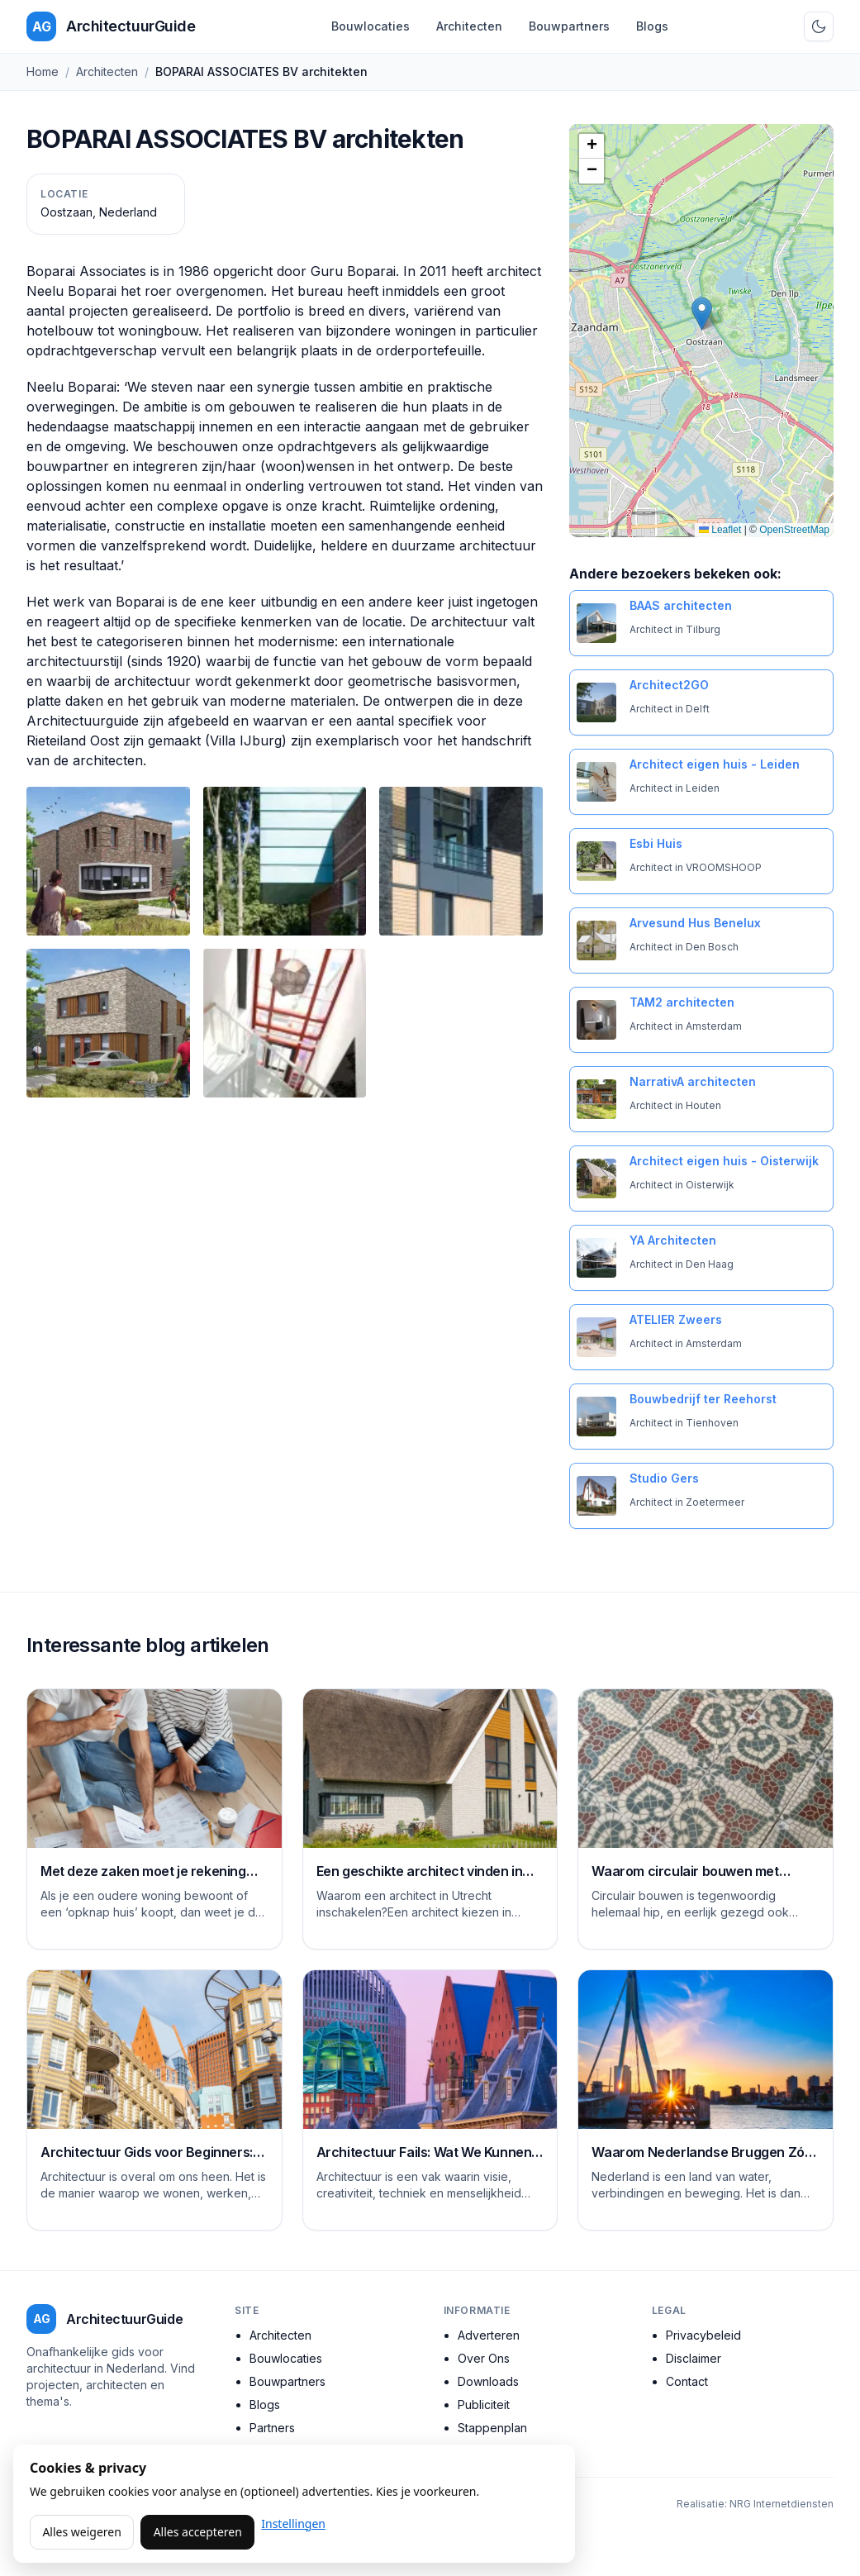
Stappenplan (492, 2428)
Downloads (488, 2381)
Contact (687, 2381)
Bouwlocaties (370, 26)
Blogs (652, 26)
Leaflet (720, 530)
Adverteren (489, 2335)
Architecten (469, 26)
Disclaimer (693, 2358)
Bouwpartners (569, 26)
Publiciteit (484, 2404)
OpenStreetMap (794, 530)
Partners (272, 2428)
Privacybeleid (703, 2335)
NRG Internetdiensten (781, 2503)
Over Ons (484, 2358)
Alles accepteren (198, 2532)
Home (42, 71)
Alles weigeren (81, 2532)
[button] (701, 314)
